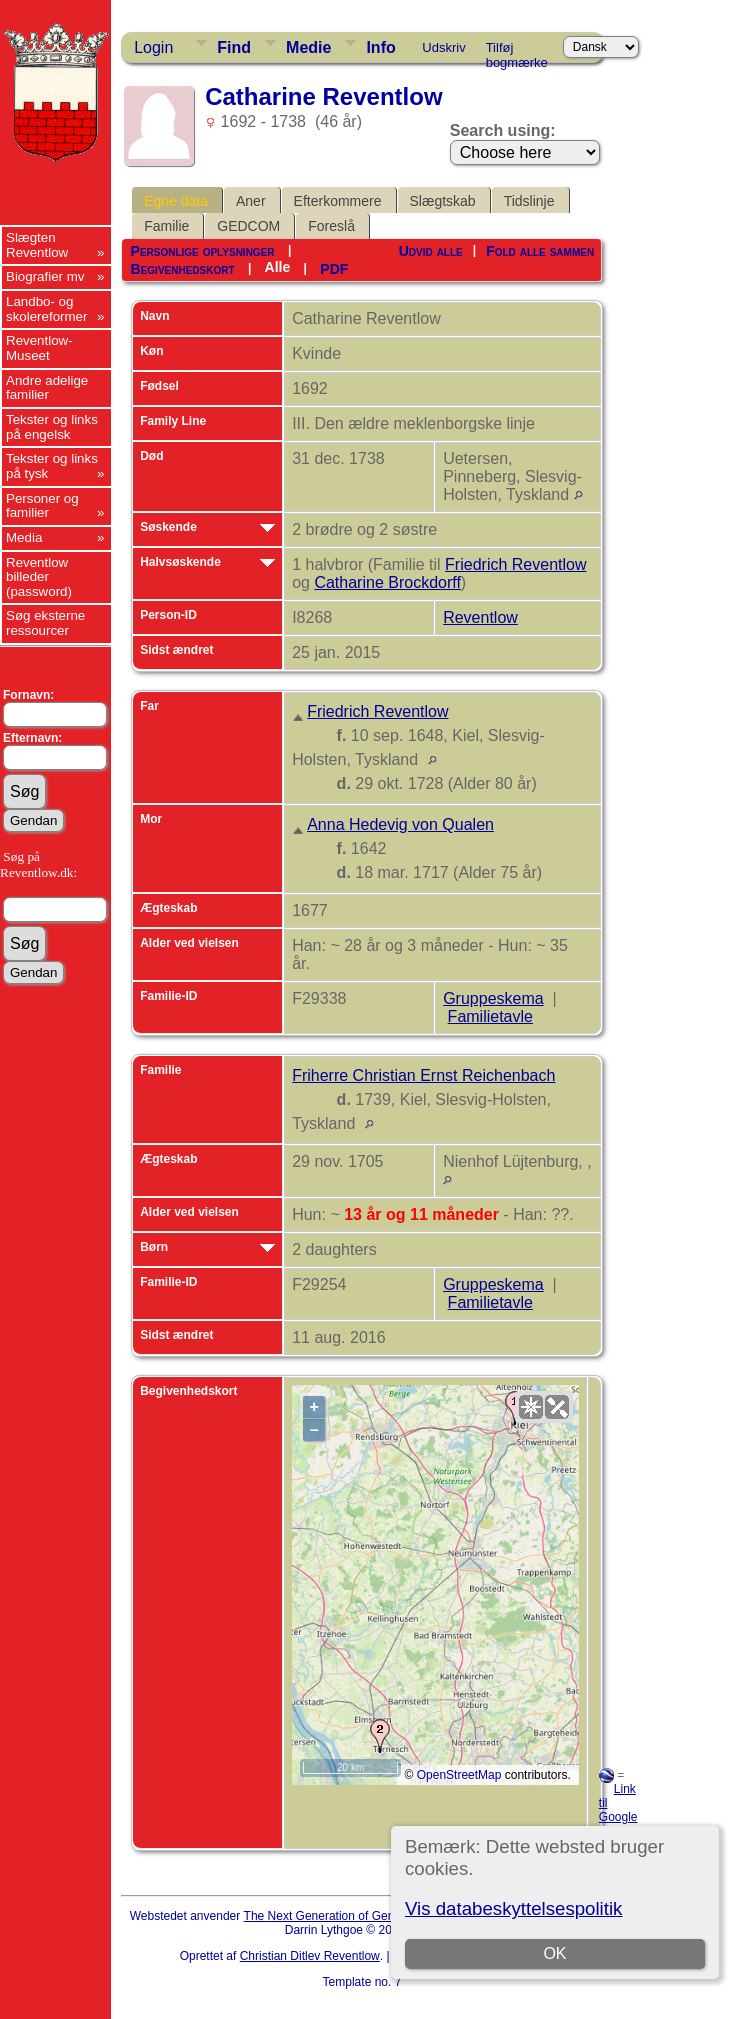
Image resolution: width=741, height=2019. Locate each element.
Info (380, 47)
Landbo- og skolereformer (46, 309)
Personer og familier (42, 506)
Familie (166, 226)
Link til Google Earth (618, 1810)
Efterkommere (338, 201)
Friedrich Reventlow (515, 564)
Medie (308, 47)
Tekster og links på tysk (52, 466)
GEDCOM (248, 226)
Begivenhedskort (183, 269)
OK (554, 1953)
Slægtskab (443, 201)
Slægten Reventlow (37, 245)
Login (153, 47)
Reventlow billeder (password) (39, 577)
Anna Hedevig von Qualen (400, 824)
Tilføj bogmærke (517, 51)
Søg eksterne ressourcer (45, 623)
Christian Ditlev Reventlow (310, 1956)
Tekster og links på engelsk (52, 427)
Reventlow (480, 617)
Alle (278, 267)
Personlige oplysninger (203, 251)
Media (24, 537)
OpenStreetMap (459, 1775)
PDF (334, 269)
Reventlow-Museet (39, 348)
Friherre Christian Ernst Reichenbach (423, 1075)
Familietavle (490, 1016)
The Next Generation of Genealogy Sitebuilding (370, 1916)
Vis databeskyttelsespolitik (513, 1908)
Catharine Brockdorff (387, 582)
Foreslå (331, 226)
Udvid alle (431, 251)
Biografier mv (45, 276)
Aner (251, 201)
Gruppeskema (493, 998)
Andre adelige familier (47, 388)
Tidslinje (529, 201)
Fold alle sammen (540, 251)
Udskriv (443, 47)
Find (234, 47)
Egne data (176, 201)
